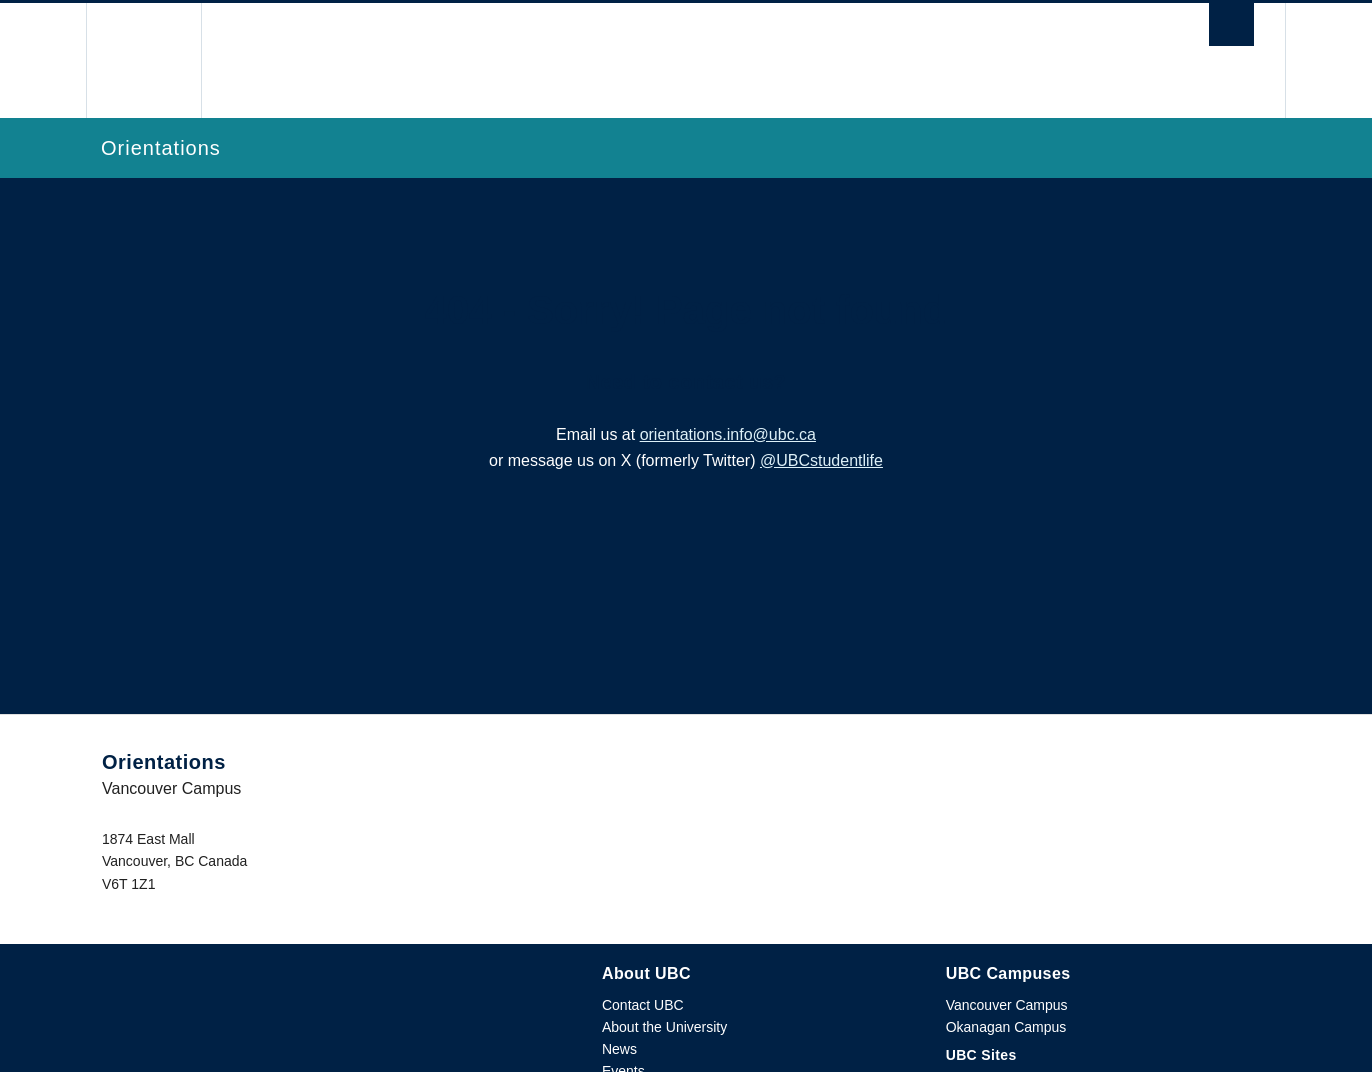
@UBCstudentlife (821, 460)
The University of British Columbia (143, 60)
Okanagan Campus (1006, 1027)
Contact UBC (643, 1005)
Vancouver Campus (1007, 1005)
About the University (664, 1027)
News (619, 1049)
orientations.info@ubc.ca (728, 434)
